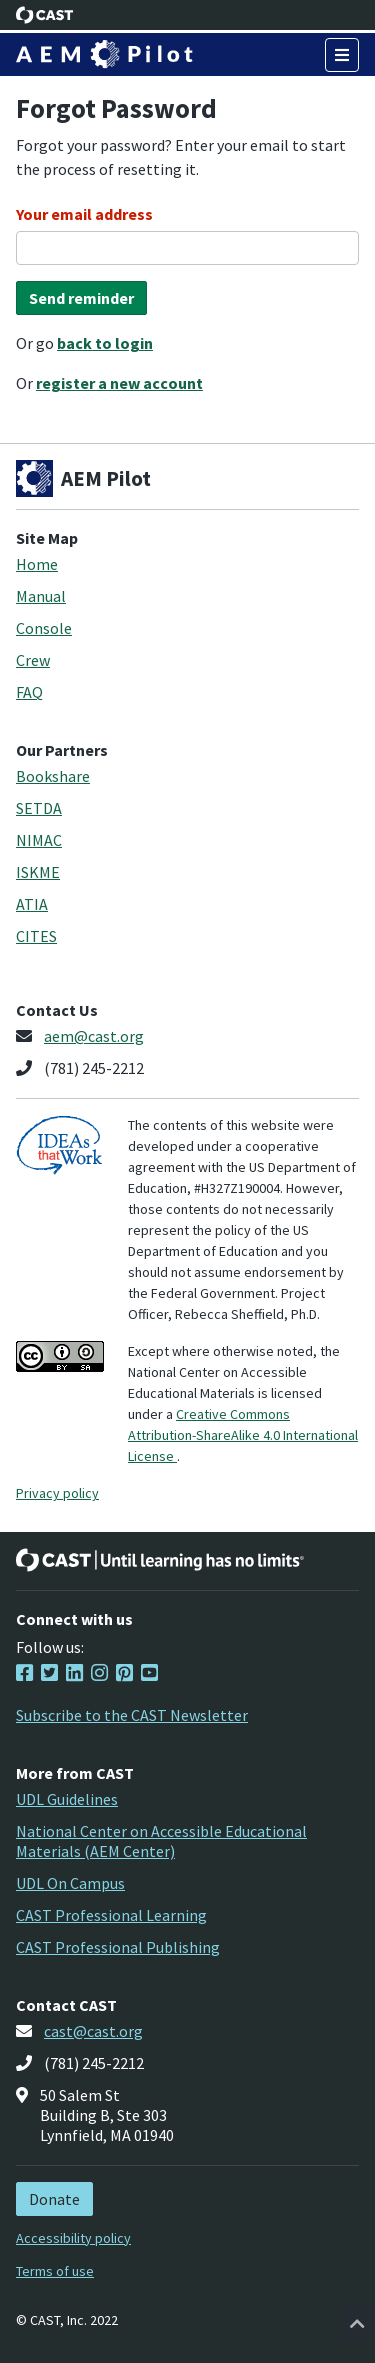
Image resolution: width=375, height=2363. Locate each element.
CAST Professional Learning (111, 1915)
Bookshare (53, 776)
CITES (36, 936)
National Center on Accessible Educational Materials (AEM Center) (161, 1841)
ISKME (38, 872)
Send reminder (81, 298)
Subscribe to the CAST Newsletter (132, 1715)
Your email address (84, 214)
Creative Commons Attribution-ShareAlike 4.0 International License (243, 1435)
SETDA (39, 808)
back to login (105, 343)
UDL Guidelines (67, 1799)
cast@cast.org (93, 2031)
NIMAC (39, 840)
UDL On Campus (70, 1883)
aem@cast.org (94, 1036)
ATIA (32, 904)
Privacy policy (57, 1493)
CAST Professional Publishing (118, 1947)
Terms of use (55, 2271)
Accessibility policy (73, 2238)
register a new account (119, 383)
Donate (54, 2199)
